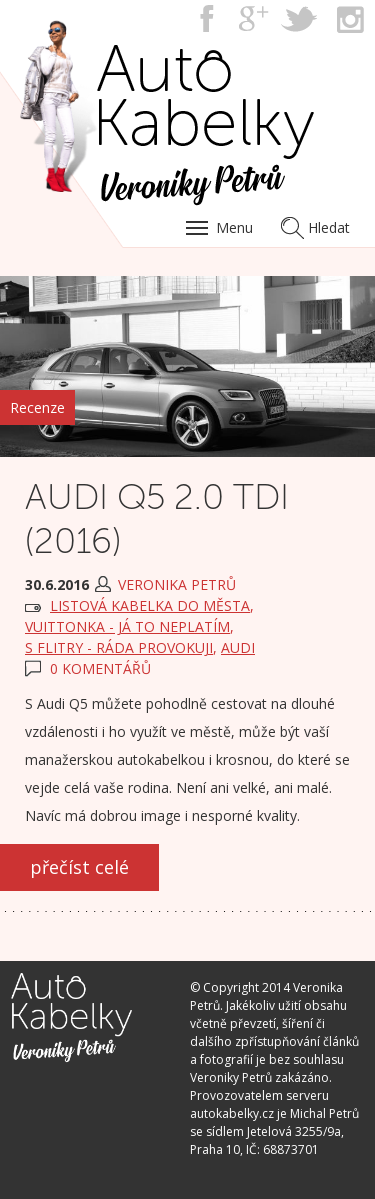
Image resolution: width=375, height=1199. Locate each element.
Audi (238, 647)
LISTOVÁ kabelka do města (150, 605)
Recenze (37, 407)
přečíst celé (79, 867)
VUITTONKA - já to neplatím (127, 626)
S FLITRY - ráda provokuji (119, 647)
